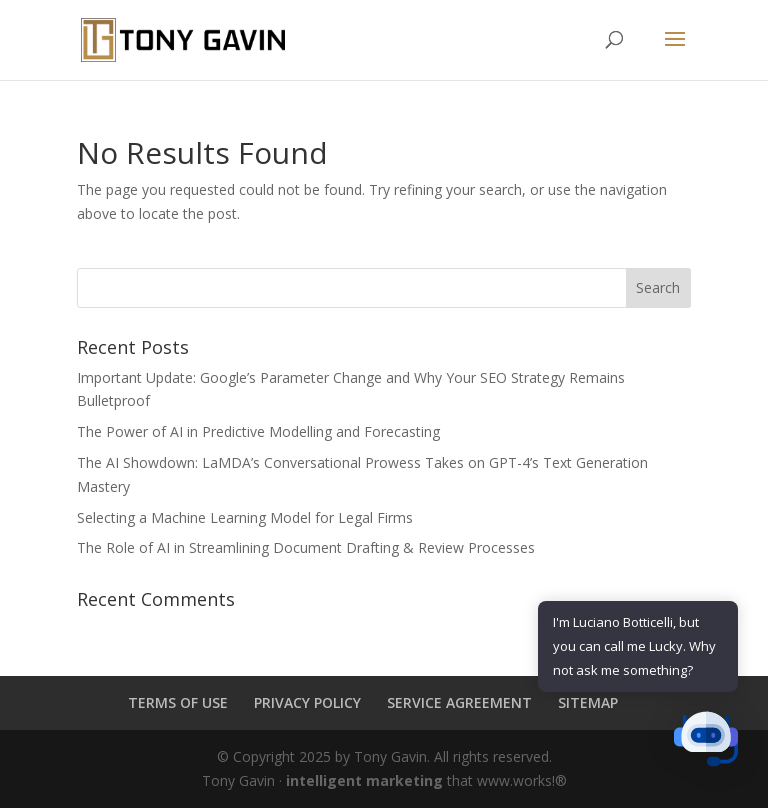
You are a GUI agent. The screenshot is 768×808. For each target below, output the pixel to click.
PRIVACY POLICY (307, 702)
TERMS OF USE (178, 702)
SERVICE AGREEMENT (459, 702)
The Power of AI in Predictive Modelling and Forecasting (258, 431)
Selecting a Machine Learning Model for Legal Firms (245, 517)
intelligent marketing (364, 780)
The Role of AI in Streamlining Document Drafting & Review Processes (306, 547)
